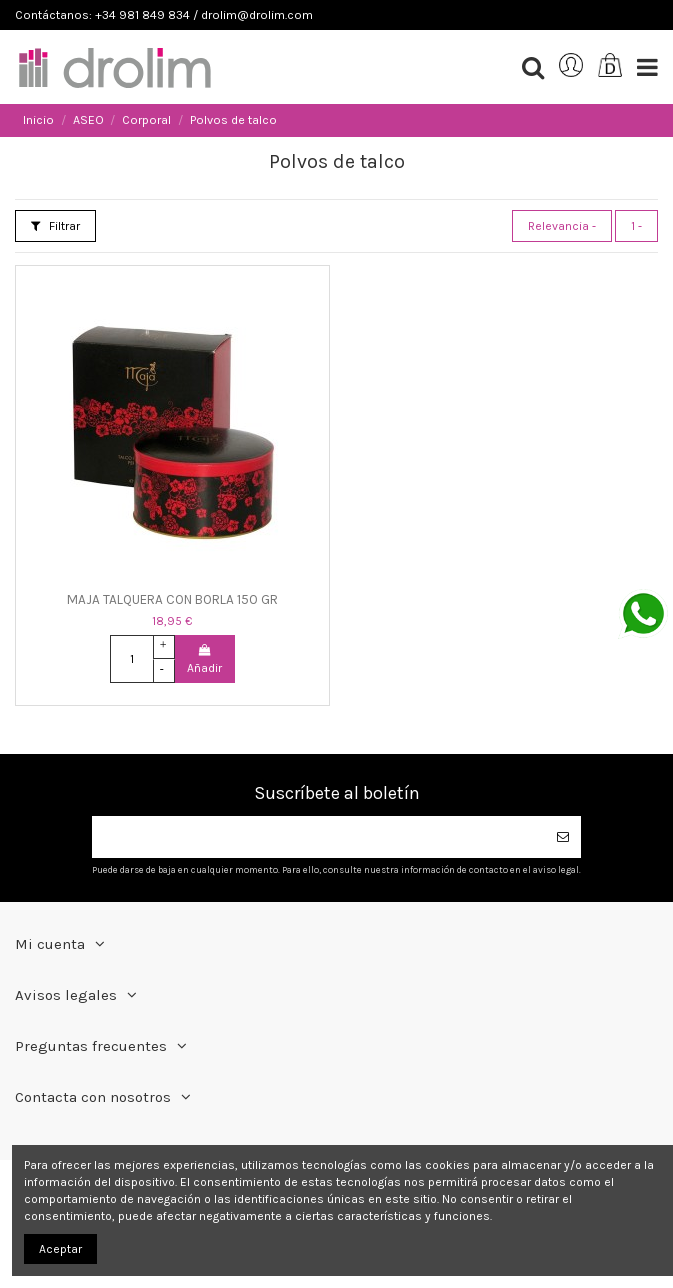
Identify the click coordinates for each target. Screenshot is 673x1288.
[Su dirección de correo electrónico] (318, 837)
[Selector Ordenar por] (562, 226)
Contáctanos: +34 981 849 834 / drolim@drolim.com (164, 15)
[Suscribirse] (563, 837)
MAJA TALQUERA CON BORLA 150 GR (172, 599)
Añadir (204, 659)
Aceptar (60, 1249)
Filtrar (55, 226)
